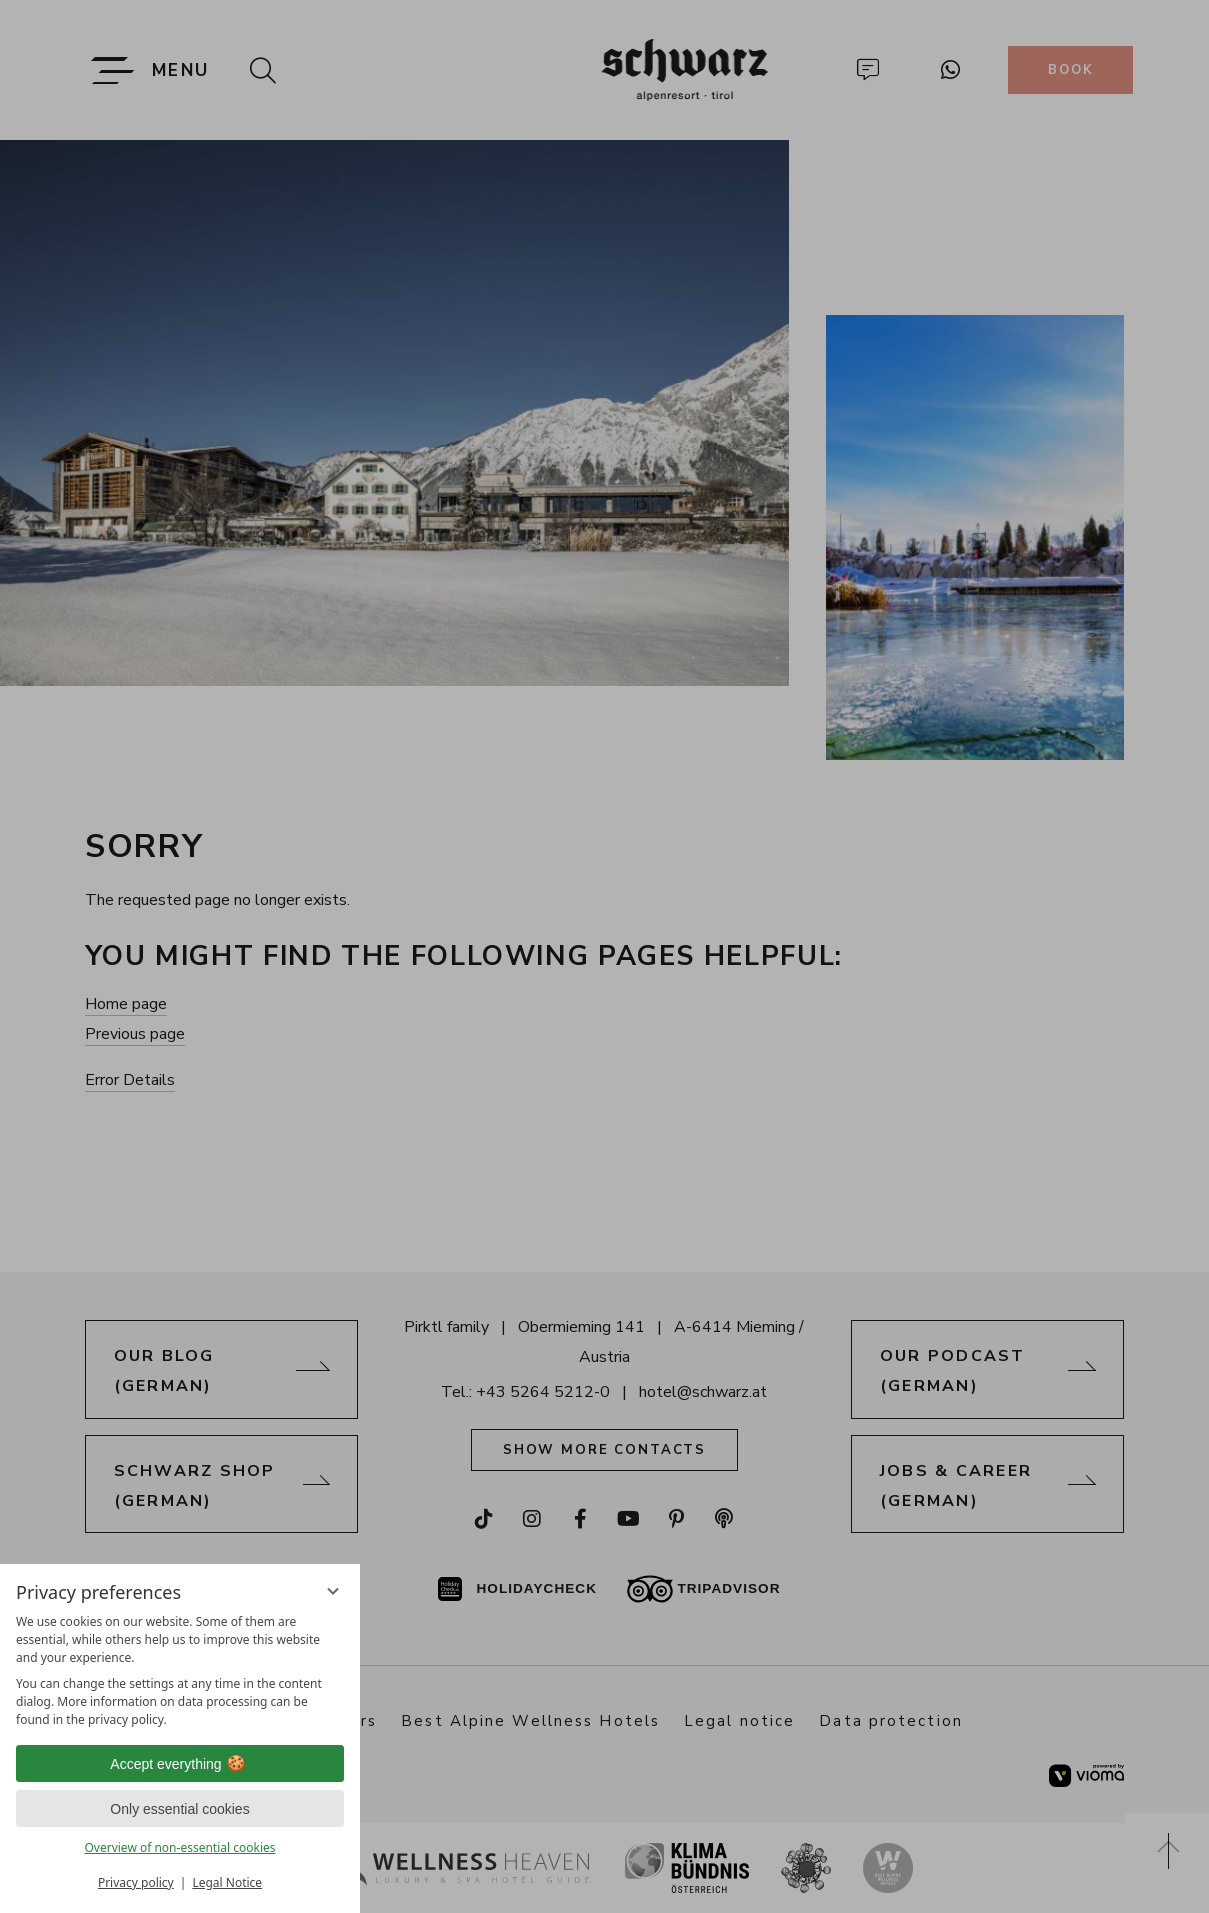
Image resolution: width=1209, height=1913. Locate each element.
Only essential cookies (179, 1809)
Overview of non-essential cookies (179, 1847)
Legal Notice (227, 1882)
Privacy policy (136, 1882)
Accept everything (179, 1764)
